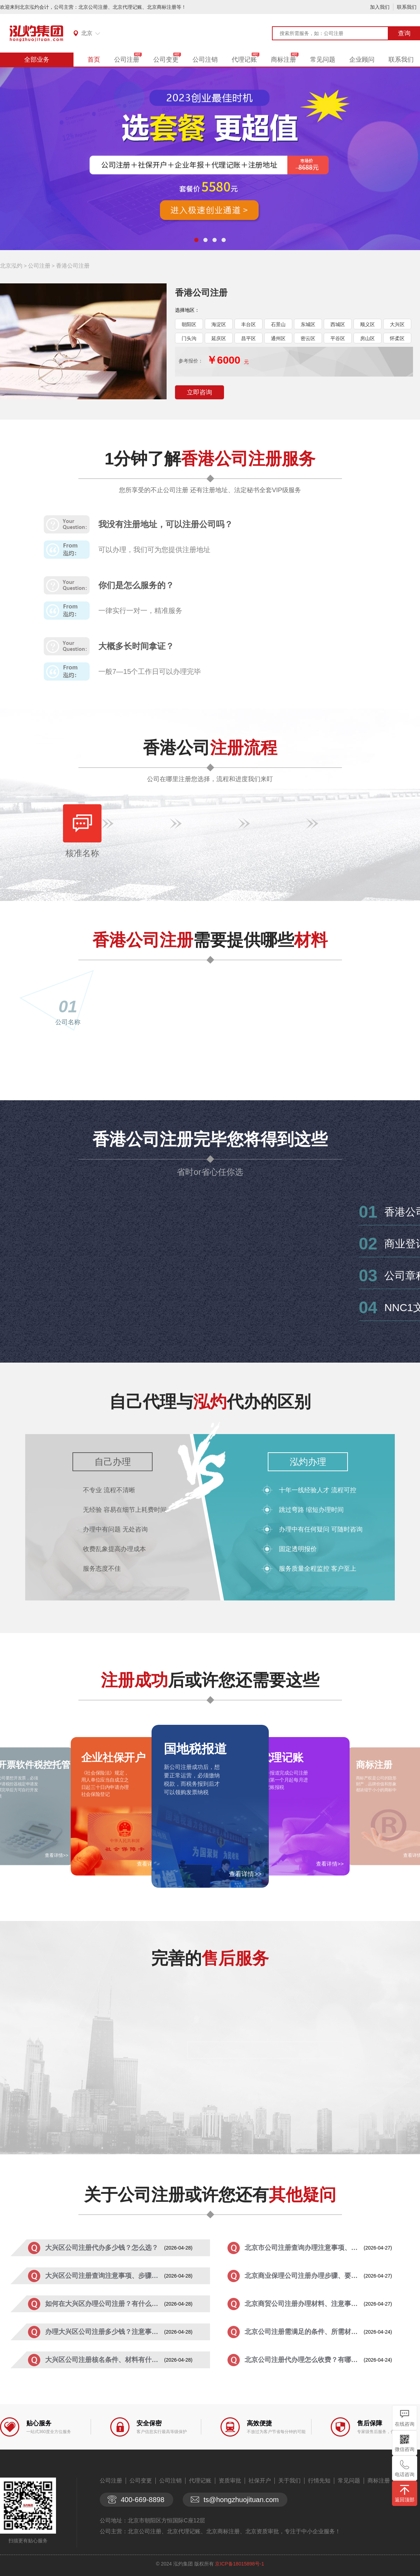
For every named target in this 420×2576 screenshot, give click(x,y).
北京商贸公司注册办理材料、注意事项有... (304, 2303)
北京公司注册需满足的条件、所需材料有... (304, 2331)
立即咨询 (199, 392)
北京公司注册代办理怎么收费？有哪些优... (304, 2359)
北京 (86, 33)
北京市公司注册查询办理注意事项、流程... (304, 2247)
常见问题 (322, 59)
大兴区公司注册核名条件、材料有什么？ (104, 2359)
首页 (94, 59)
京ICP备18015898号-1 (239, 2564)
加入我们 (380, 7)
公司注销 (205, 59)
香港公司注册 (73, 266)
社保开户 (259, 2481)
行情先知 (319, 2481)
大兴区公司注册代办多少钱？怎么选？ (101, 2247)
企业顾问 (361, 59)
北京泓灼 (11, 266)
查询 (404, 33)
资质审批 (230, 2481)
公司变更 (165, 59)
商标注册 (283, 59)
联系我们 (406, 7)
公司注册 (126, 59)
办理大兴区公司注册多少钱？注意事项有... (104, 2331)
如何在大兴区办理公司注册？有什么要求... (104, 2303)
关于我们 (289, 2481)
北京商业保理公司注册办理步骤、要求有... (304, 2275)
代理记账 (244, 59)
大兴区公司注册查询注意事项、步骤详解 (104, 2275)
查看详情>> (245, 1874)
